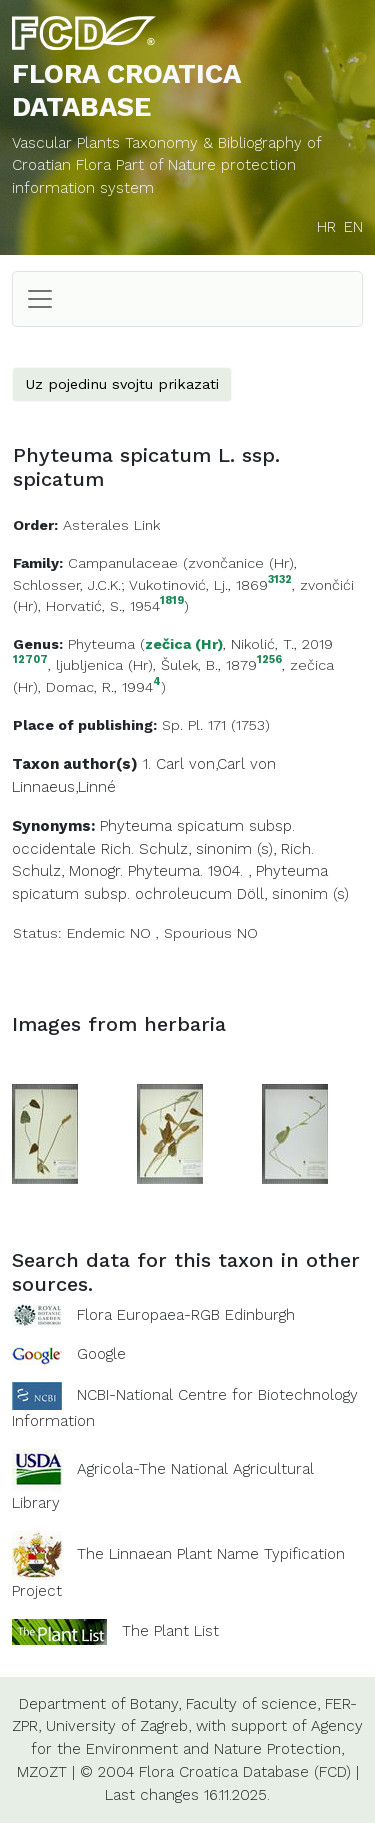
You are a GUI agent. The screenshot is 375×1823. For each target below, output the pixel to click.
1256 (269, 660)
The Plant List (170, 1630)
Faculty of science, (253, 1704)
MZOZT (42, 1772)
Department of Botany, (100, 1704)
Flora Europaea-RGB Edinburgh (186, 1315)
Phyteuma (101, 644)
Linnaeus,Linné (64, 787)
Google (101, 1354)
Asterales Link (111, 525)
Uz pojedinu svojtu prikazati (122, 384)
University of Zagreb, (118, 1726)
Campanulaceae (123, 563)
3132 (280, 580)
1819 (172, 601)
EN (353, 227)
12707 (30, 660)
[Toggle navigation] (40, 299)
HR (326, 227)
